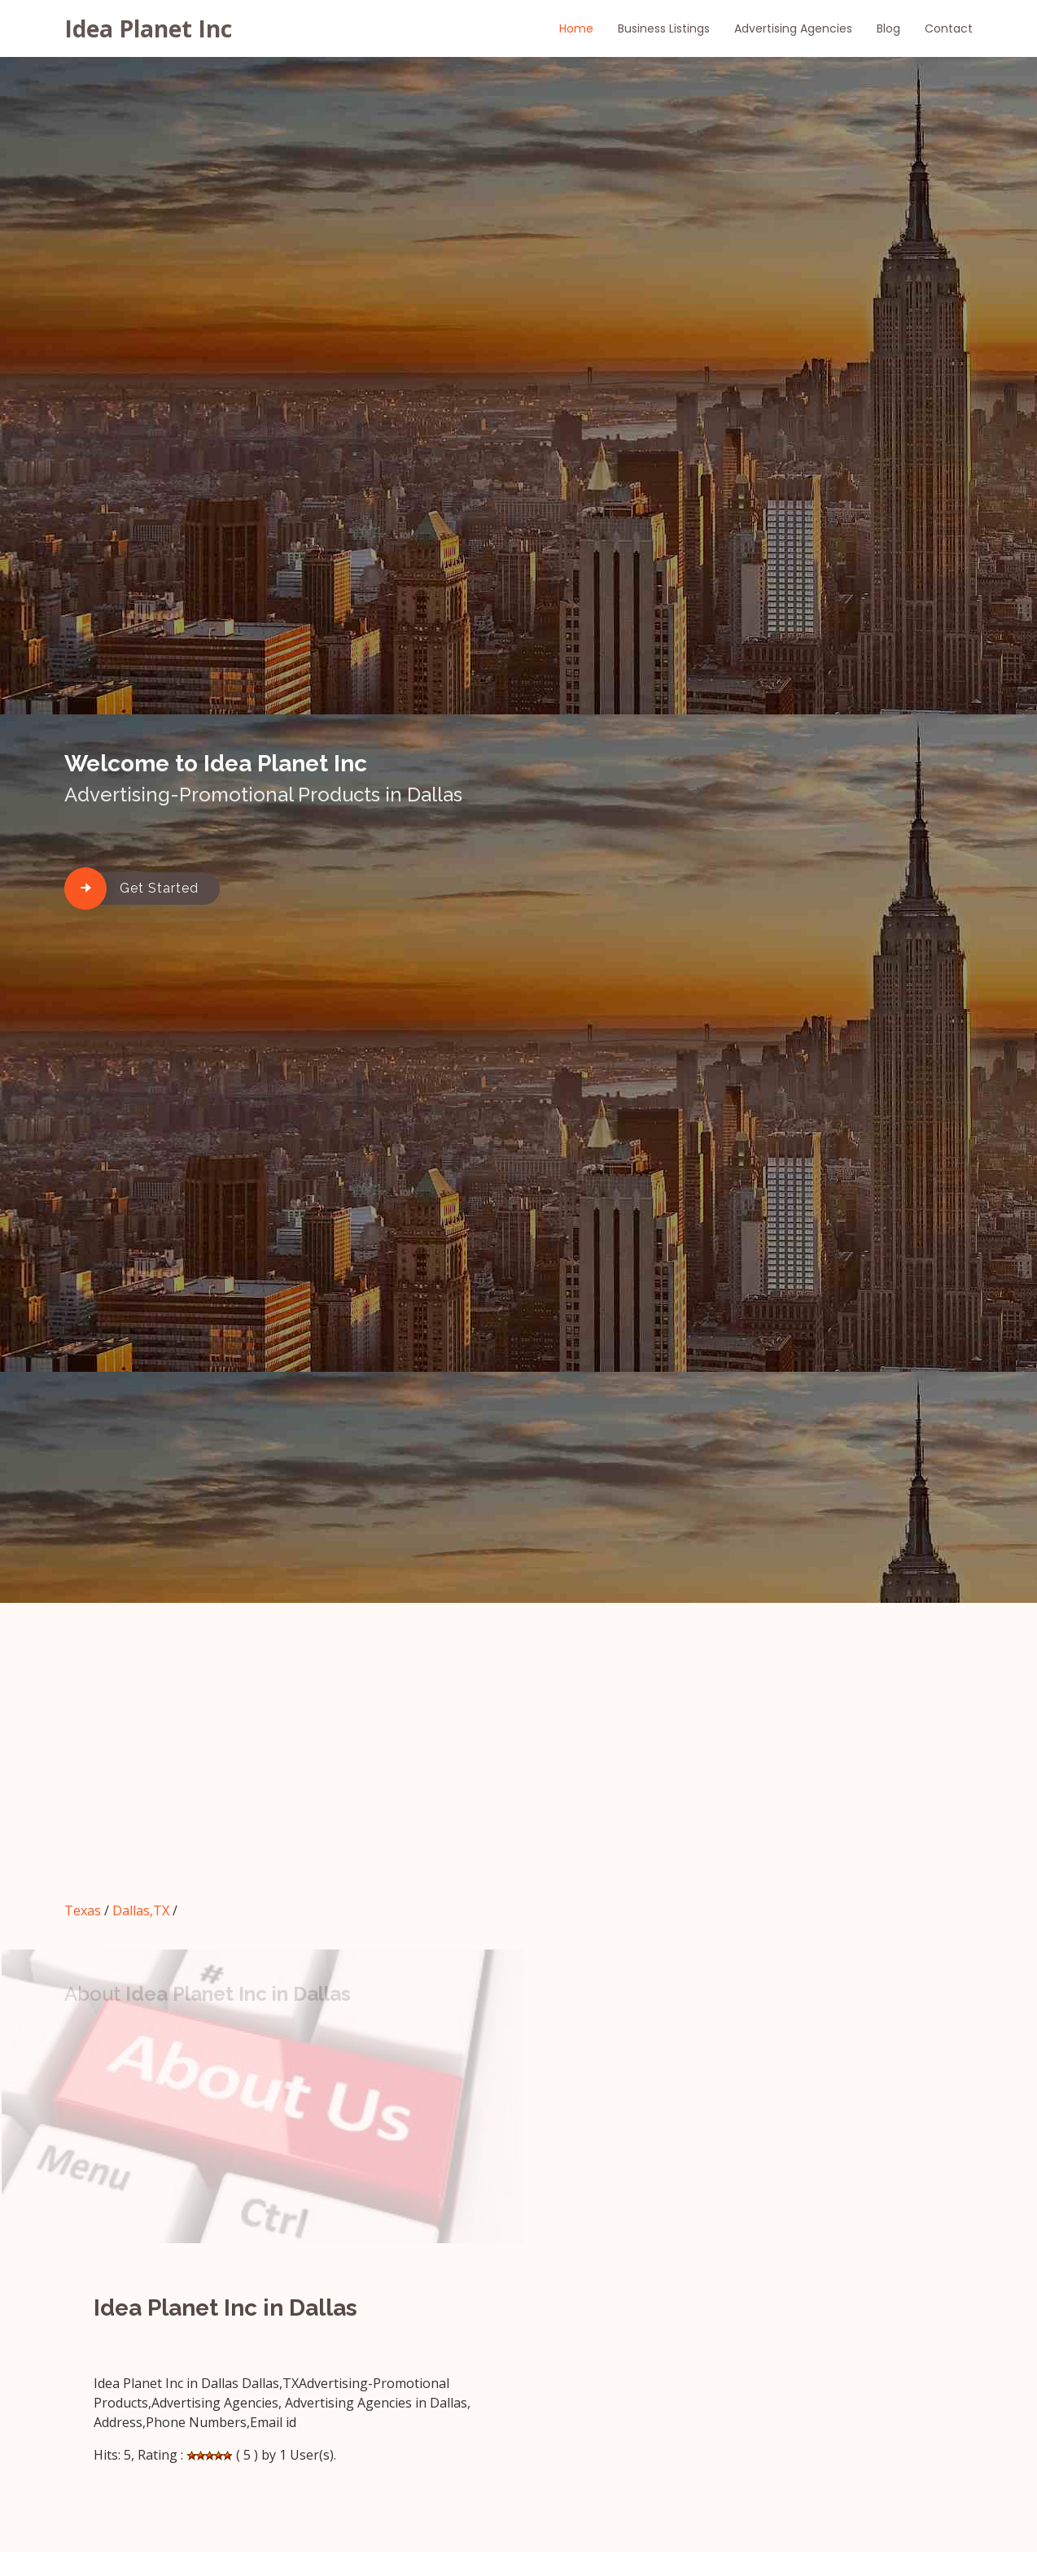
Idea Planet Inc (148, 28)
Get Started (159, 888)
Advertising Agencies (793, 28)
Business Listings (664, 28)
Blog (888, 28)
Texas (82, 1910)
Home (576, 28)
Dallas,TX (140, 1910)
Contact (949, 28)
